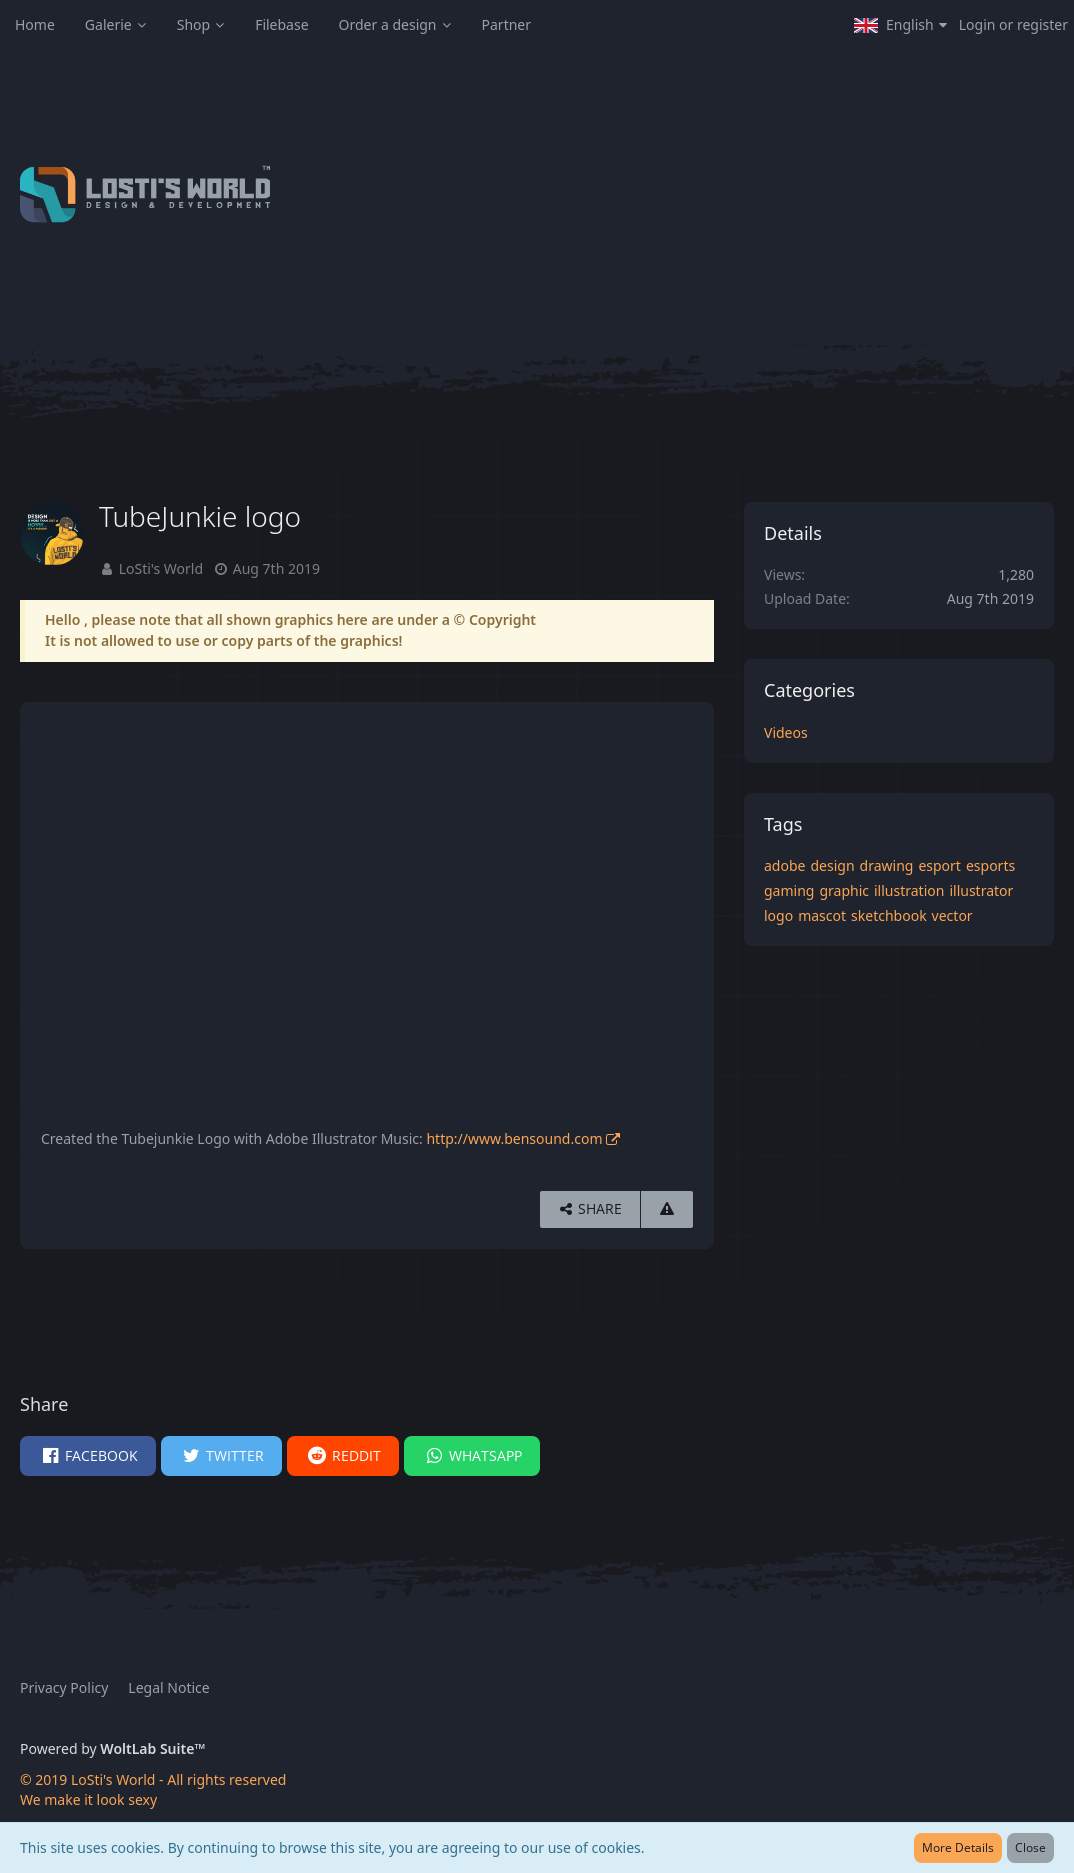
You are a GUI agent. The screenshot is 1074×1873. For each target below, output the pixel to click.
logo (778, 915)
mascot (822, 915)
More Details (958, 1847)
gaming (789, 890)
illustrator (981, 890)
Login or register (1013, 24)
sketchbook (889, 915)
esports (990, 865)
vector (952, 915)
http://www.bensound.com (514, 1138)
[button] (900, 25)
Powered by (112, 1748)
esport (939, 865)
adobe (784, 865)
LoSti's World (161, 568)
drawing (887, 865)
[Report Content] (667, 1209)
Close (1030, 1847)
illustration (909, 890)
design (832, 865)
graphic (844, 890)
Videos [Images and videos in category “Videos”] (786, 732)
